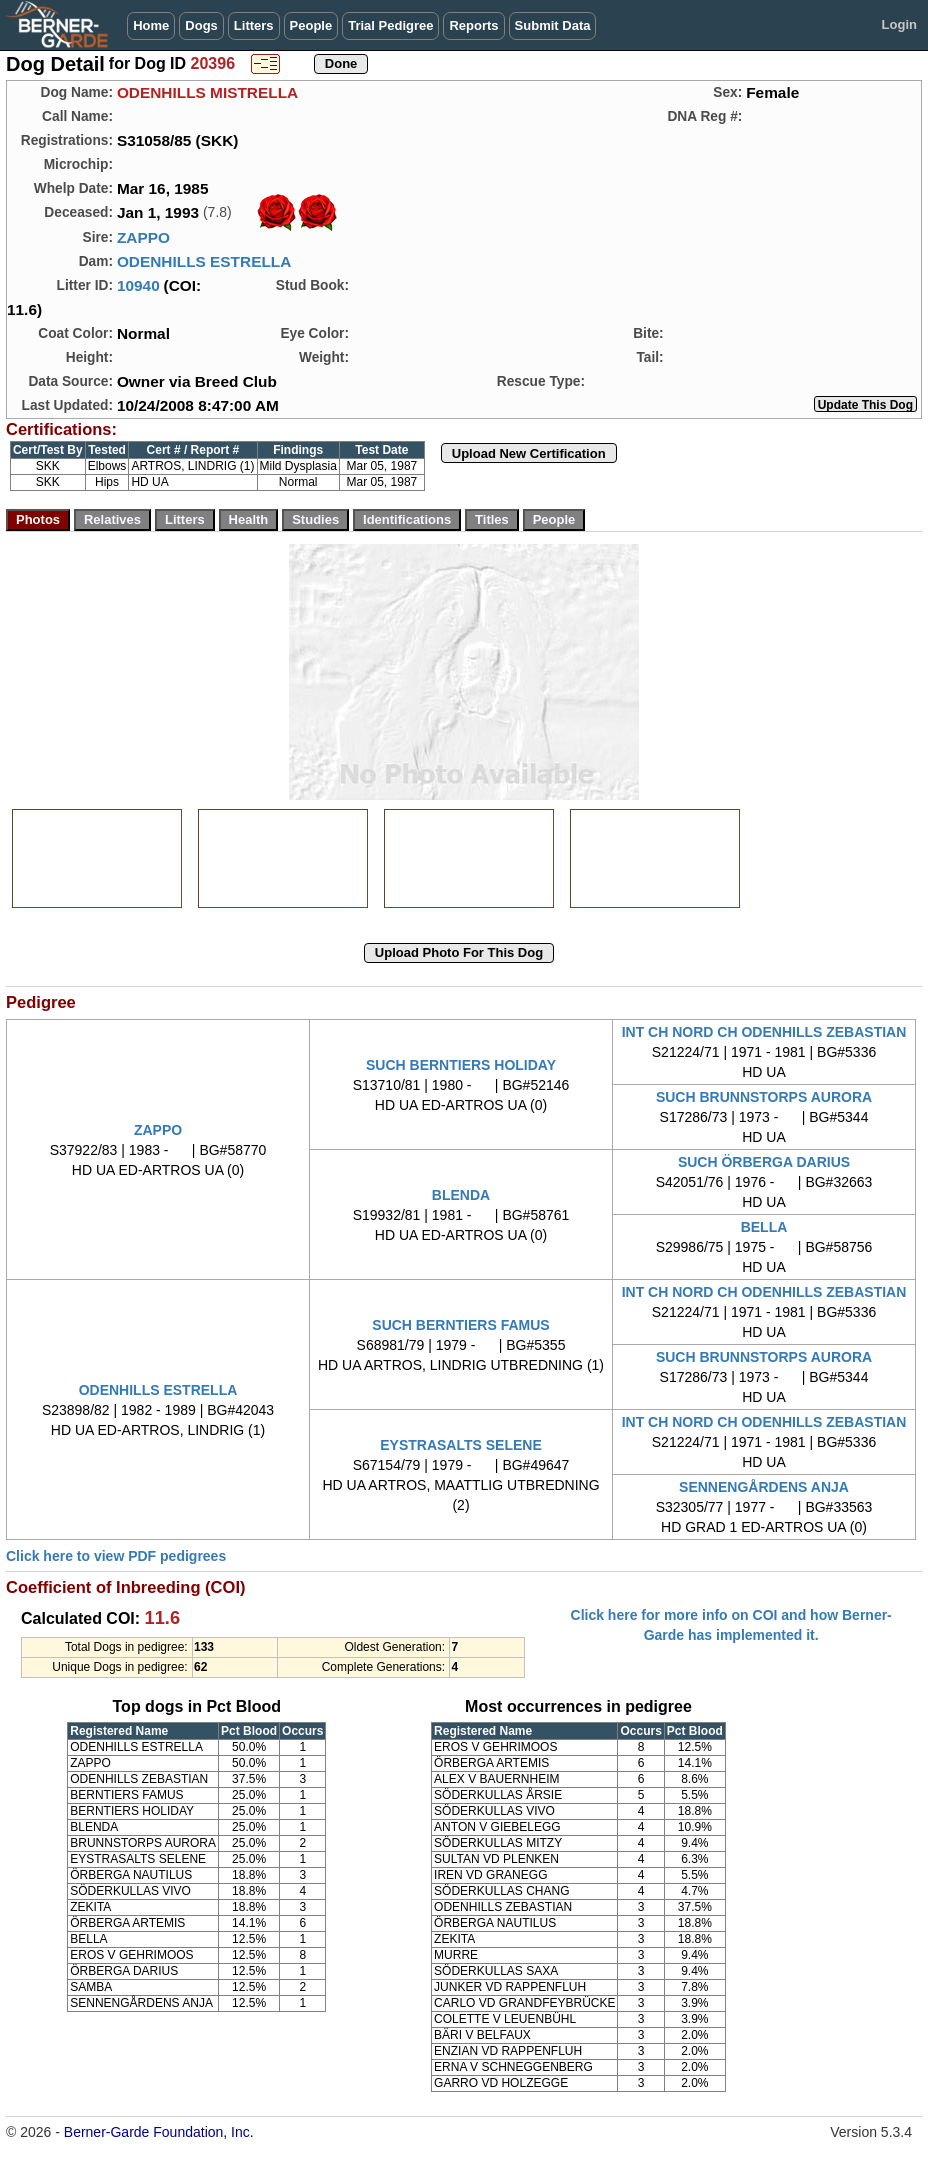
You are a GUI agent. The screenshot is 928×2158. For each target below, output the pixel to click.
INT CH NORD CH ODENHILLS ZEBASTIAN (764, 1032)
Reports (473, 25)
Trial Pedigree (390, 25)
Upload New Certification (529, 453)
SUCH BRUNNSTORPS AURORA (764, 1097)
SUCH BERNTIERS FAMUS (460, 1325)
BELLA (764, 1227)
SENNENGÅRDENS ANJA (764, 1487)
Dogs (201, 25)
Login (899, 24)
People (311, 25)
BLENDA (461, 1195)
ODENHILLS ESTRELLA (204, 261)
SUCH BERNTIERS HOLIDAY (461, 1065)
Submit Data (553, 25)
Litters (254, 25)
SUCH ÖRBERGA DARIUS (764, 1162)
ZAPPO (143, 237)
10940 (138, 285)
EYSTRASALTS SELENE (461, 1445)
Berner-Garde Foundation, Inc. (159, 2132)
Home (151, 25)
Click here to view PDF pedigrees (116, 1556)
